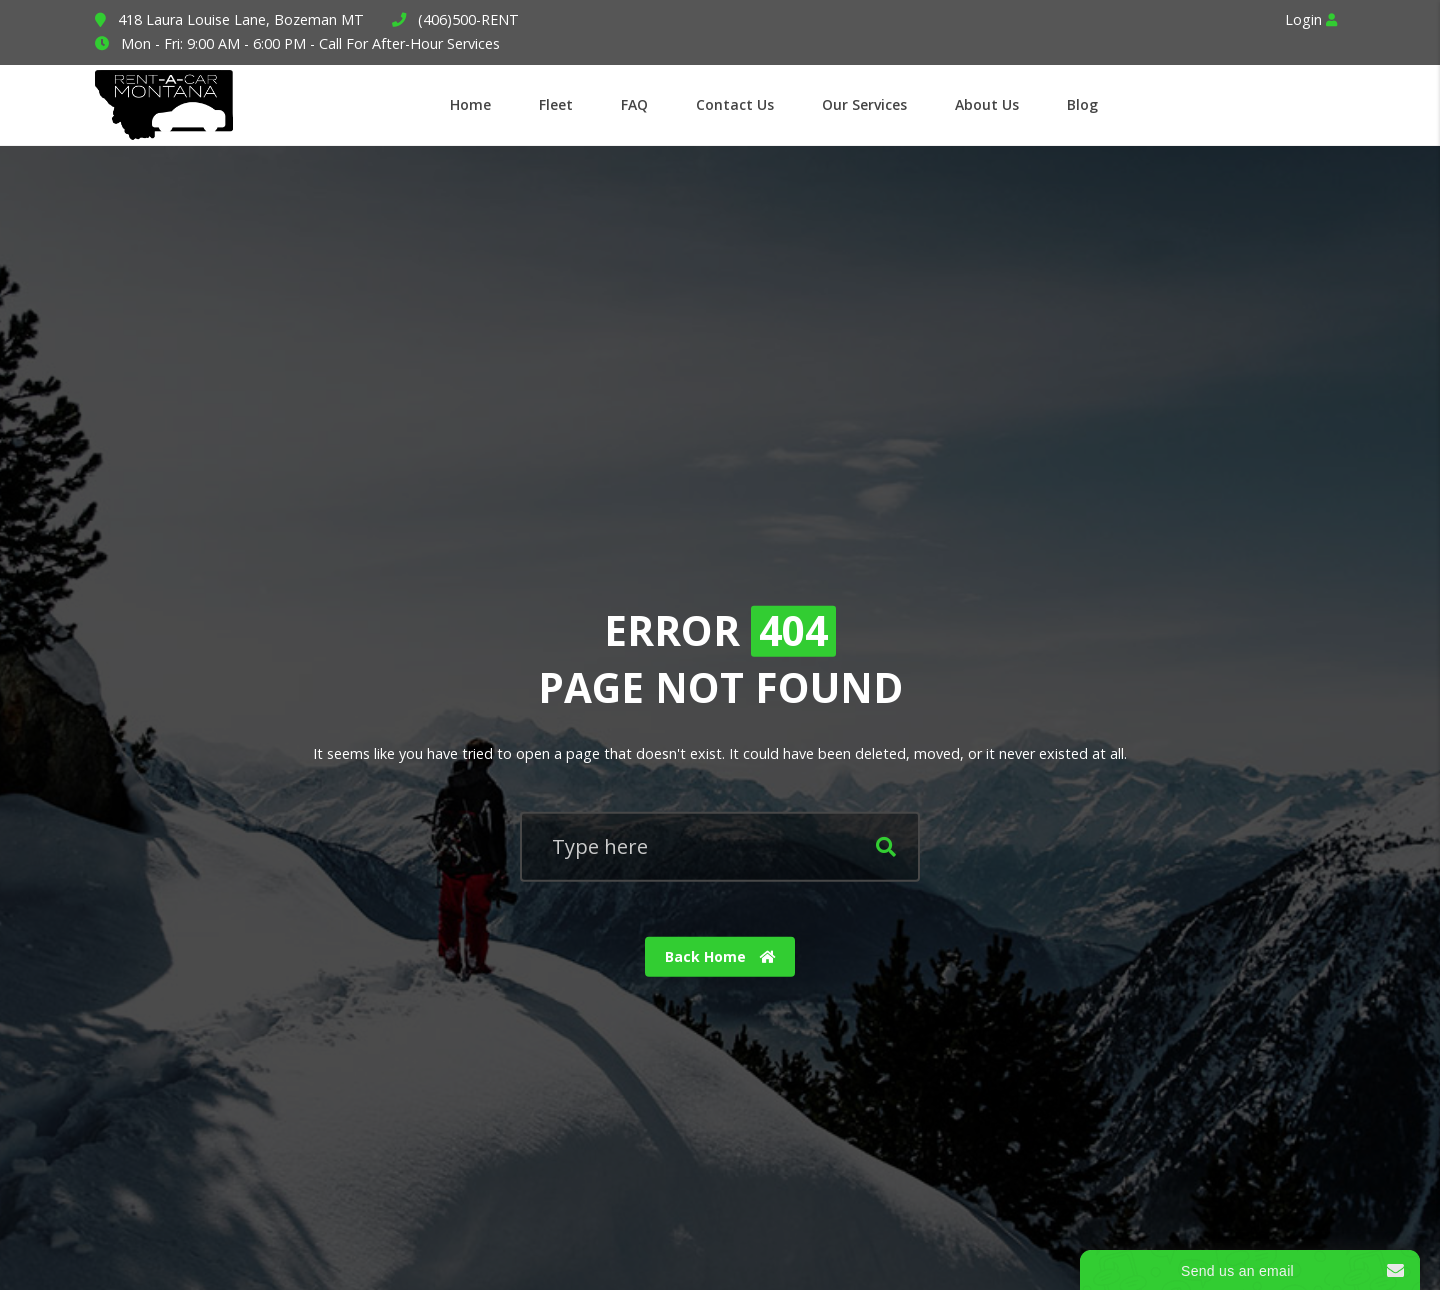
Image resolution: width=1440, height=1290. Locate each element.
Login (1311, 19)
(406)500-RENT (468, 19)
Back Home (720, 956)
